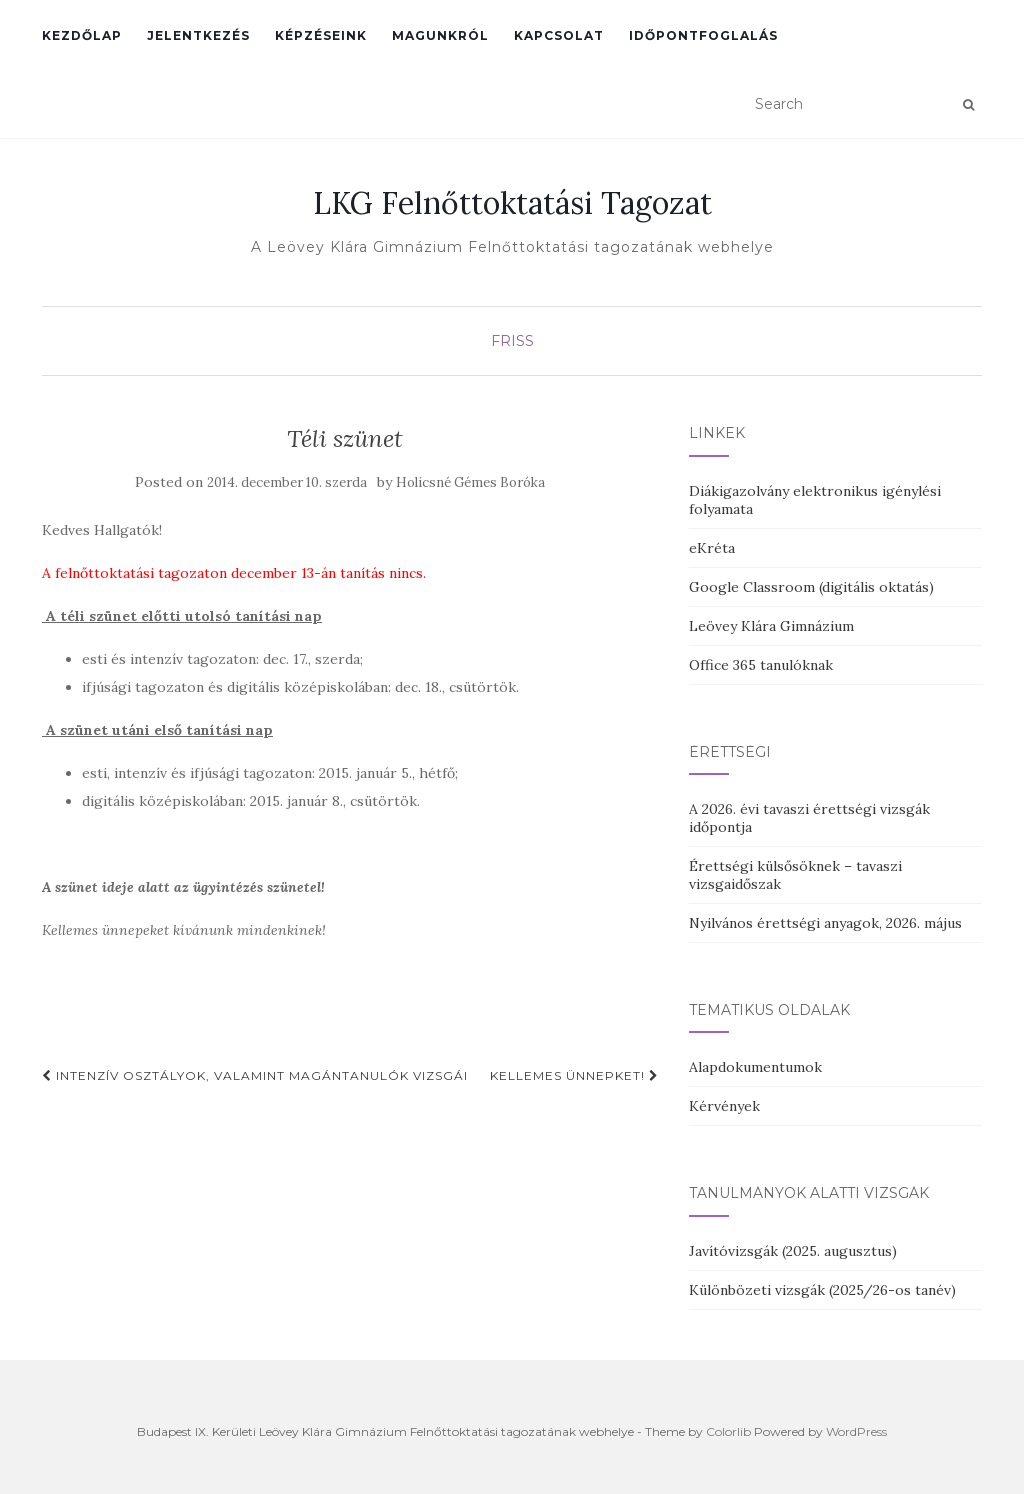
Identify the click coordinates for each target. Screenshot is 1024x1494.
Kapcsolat (559, 35)
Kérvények (724, 1106)
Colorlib (728, 1431)
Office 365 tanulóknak (761, 665)
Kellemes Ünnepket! (574, 1075)
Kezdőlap (82, 35)
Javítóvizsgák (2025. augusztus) (793, 1251)
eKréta (712, 548)
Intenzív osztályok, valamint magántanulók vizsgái (255, 1075)
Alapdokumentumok (755, 1067)
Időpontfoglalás (703, 35)
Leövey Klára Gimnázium (771, 626)
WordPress (856, 1431)
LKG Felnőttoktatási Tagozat (512, 203)
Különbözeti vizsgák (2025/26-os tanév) (822, 1290)
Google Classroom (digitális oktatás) (811, 587)
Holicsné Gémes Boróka (470, 482)
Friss (512, 341)
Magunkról (440, 35)
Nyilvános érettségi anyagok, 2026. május (825, 923)
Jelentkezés (198, 35)
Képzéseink (321, 35)
